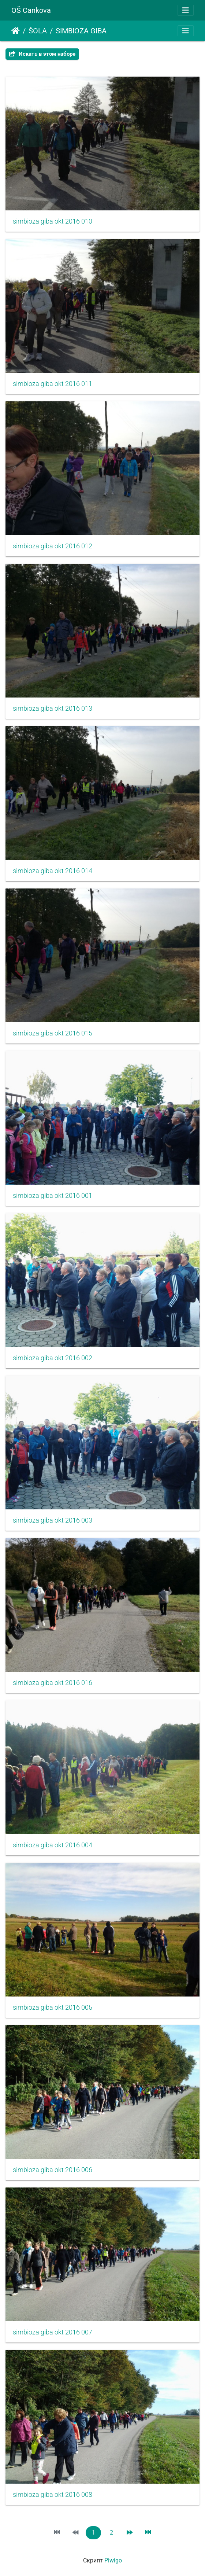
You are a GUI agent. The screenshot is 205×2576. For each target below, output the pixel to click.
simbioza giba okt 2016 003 (52, 1520)
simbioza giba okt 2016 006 (52, 2170)
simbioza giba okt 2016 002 (52, 1358)
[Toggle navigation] (186, 10)
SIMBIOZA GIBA (81, 30)
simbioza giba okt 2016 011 (52, 383)
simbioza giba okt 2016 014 (52, 871)
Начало (15, 30)
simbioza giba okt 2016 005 (52, 2007)
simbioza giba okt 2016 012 (52, 546)
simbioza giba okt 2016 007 (52, 2332)
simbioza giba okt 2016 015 (52, 1033)
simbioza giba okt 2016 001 (52, 1195)
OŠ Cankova (31, 10)
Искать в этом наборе (42, 54)
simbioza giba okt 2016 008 (52, 2494)
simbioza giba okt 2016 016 (52, 1682)
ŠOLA (38, 30)
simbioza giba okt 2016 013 (52, 708)
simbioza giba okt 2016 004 (52, 1845)
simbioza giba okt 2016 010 (52, 221)
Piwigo (113, 2560)
